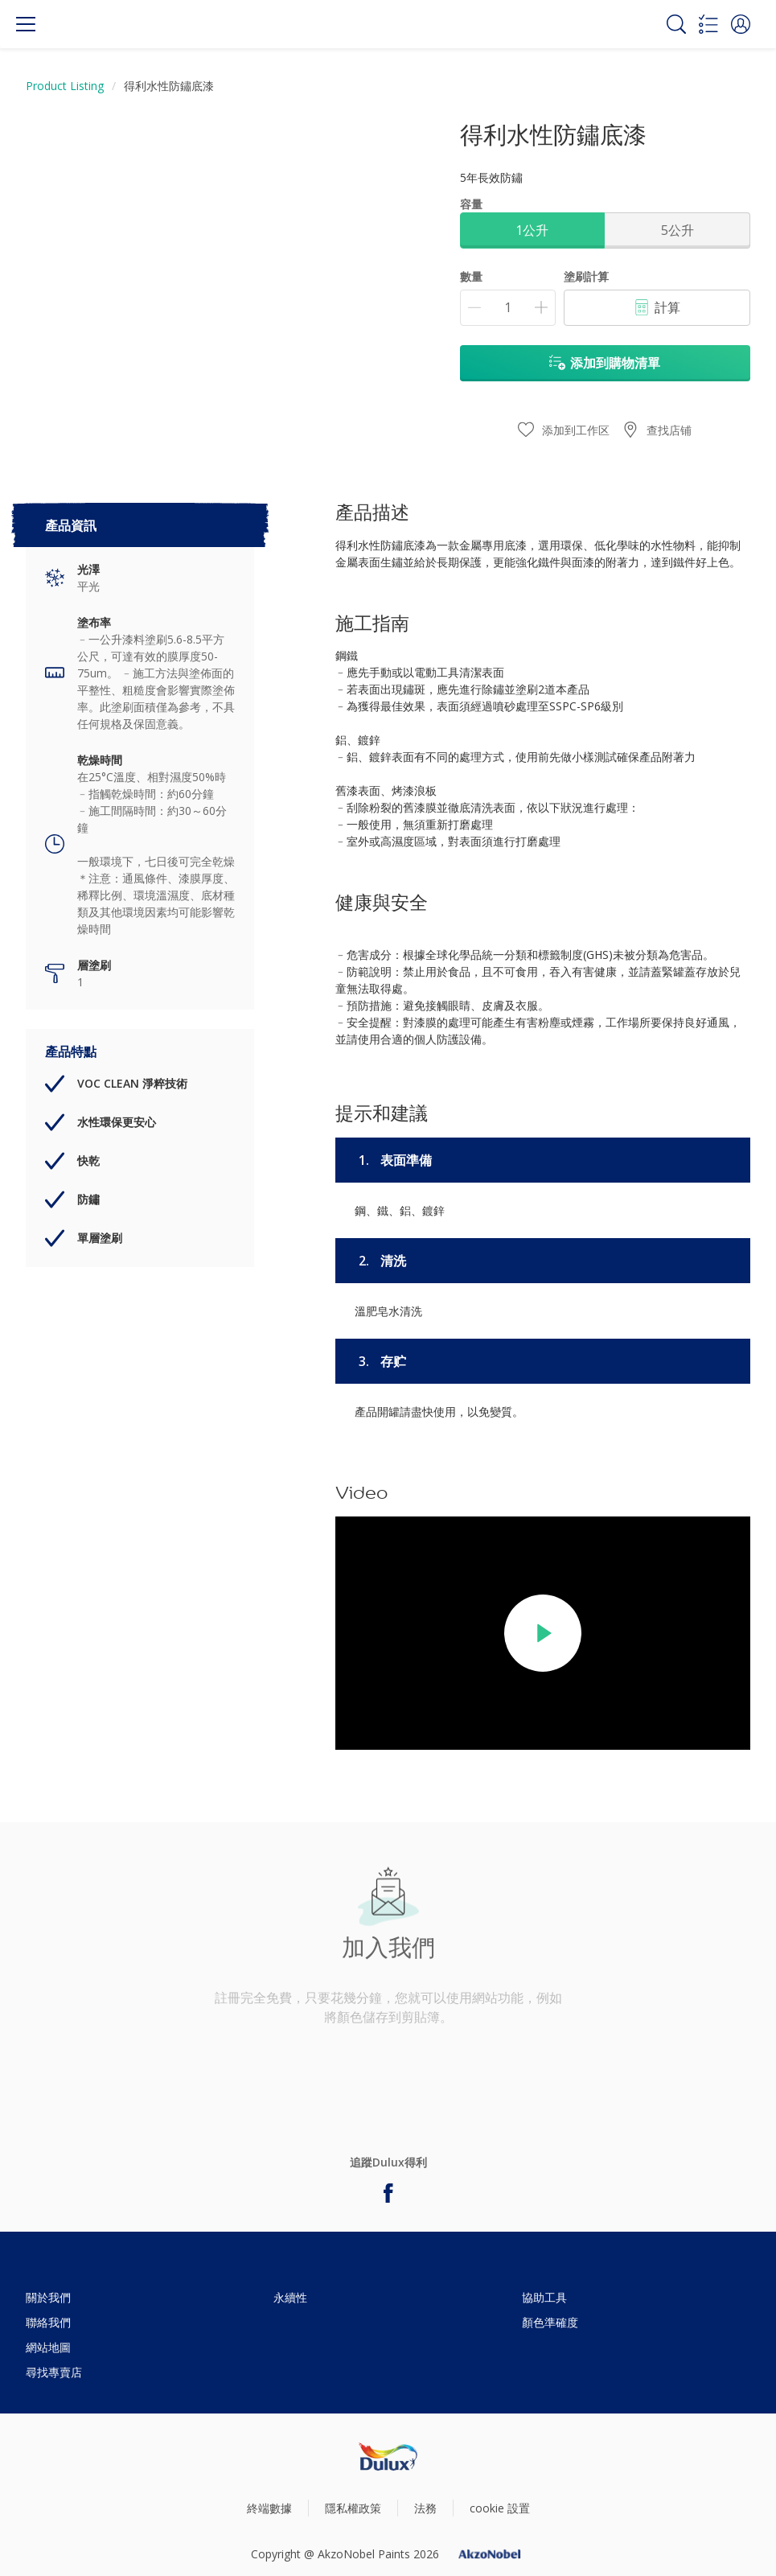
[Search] (676, 24)
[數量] (508, 308)
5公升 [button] (677, 230)
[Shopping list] (708, 24)
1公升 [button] (531, 230)
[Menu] (25, 24)
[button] (740, 24)
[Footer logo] (388, 2456)
